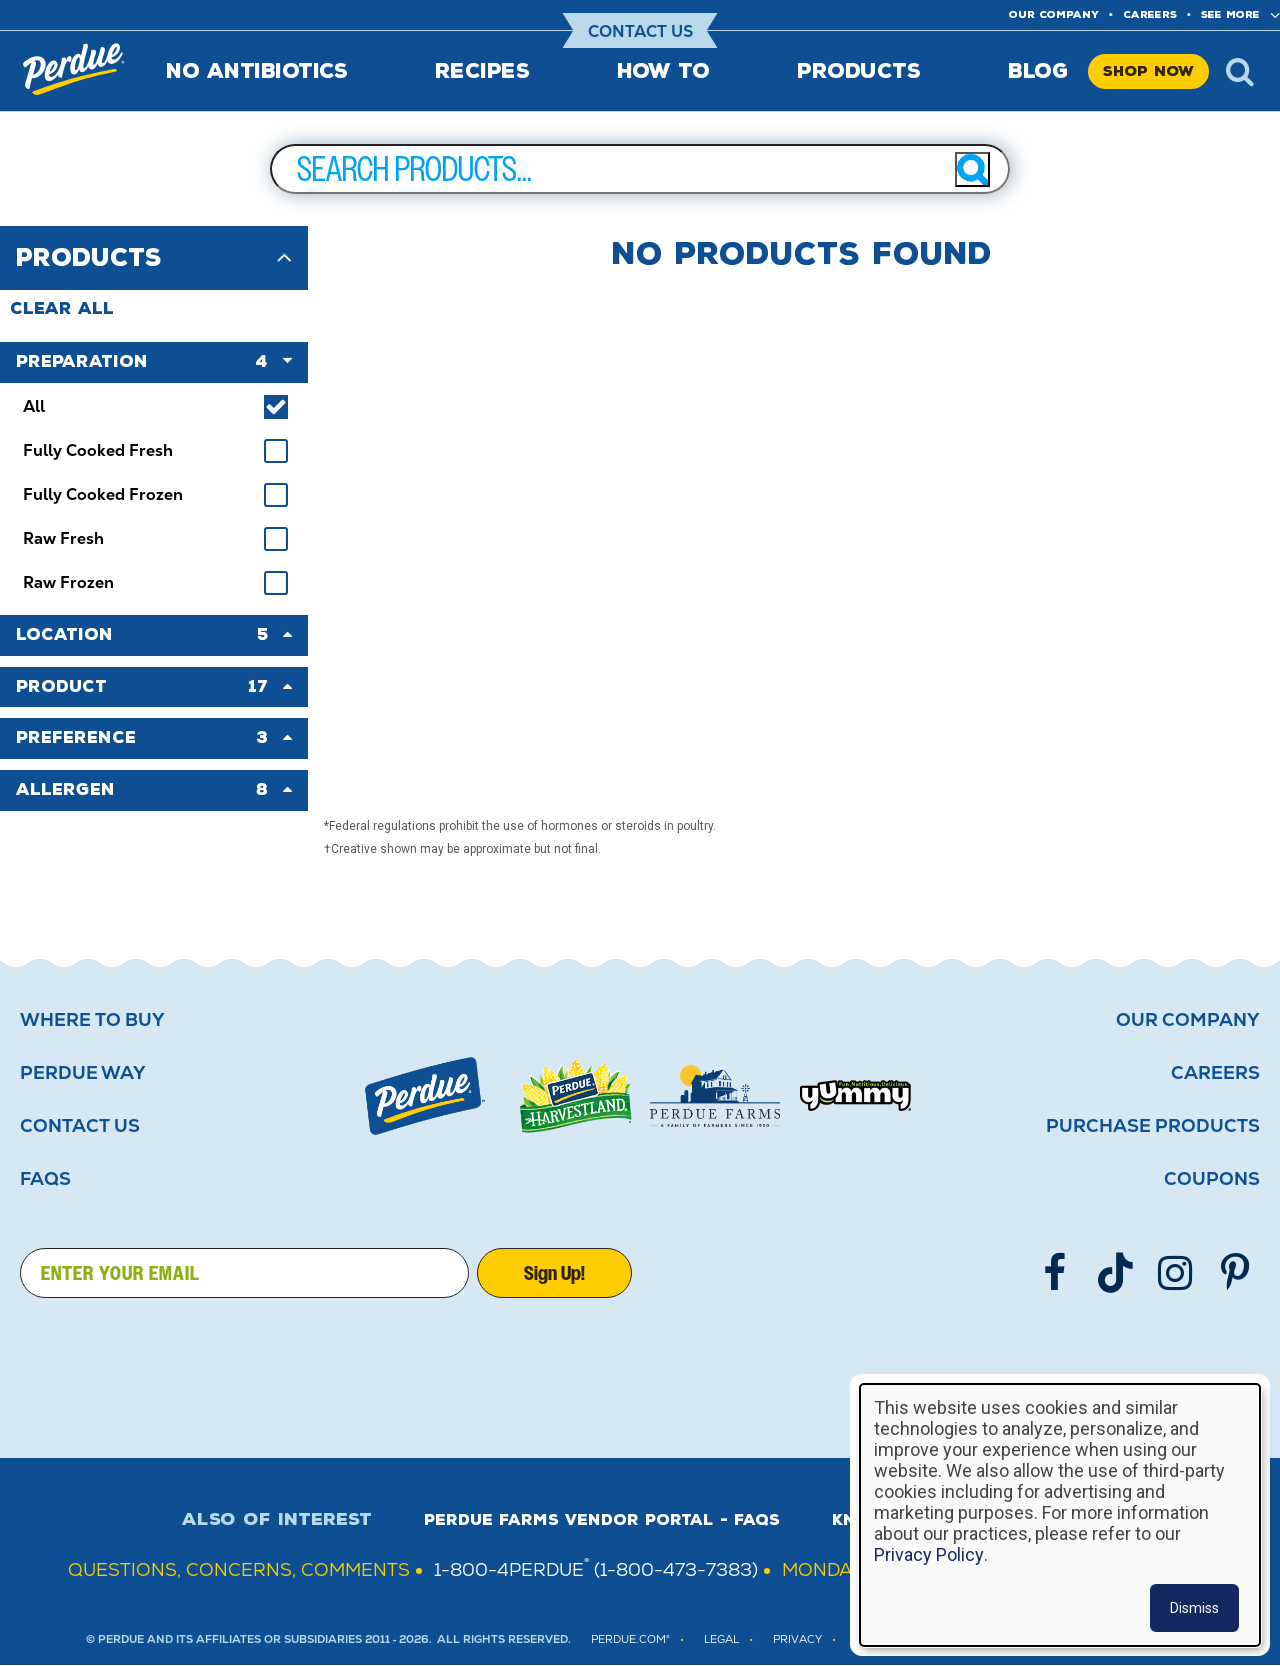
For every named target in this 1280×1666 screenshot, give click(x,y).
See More (1230, 14)
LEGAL (721, 1639)
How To (663, 71)
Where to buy (92, 1020)
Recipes (482, 71)
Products (858, 71)
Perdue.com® (630, 1639)
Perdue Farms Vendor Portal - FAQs (602, 1520)
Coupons (1212, 1179)
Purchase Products (1153, 1126)
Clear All (62, 308)
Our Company (1188, 1020)
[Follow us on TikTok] (1115, 1273)
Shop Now (1148, 71)
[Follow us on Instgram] (1175, 1273)
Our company (1054, 14)
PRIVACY (797, 1639)
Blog (1038, 71)
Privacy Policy (929, 1554)
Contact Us (640, 31)
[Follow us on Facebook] (1055, 1273)
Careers (1150, 14)
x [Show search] (1240, 71)
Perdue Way (83, 1073)
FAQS (45, 1179)
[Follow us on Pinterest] (1235, 1273)
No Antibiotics (256, 71)
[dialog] (1060, 1515)
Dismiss (1194, 1608)
